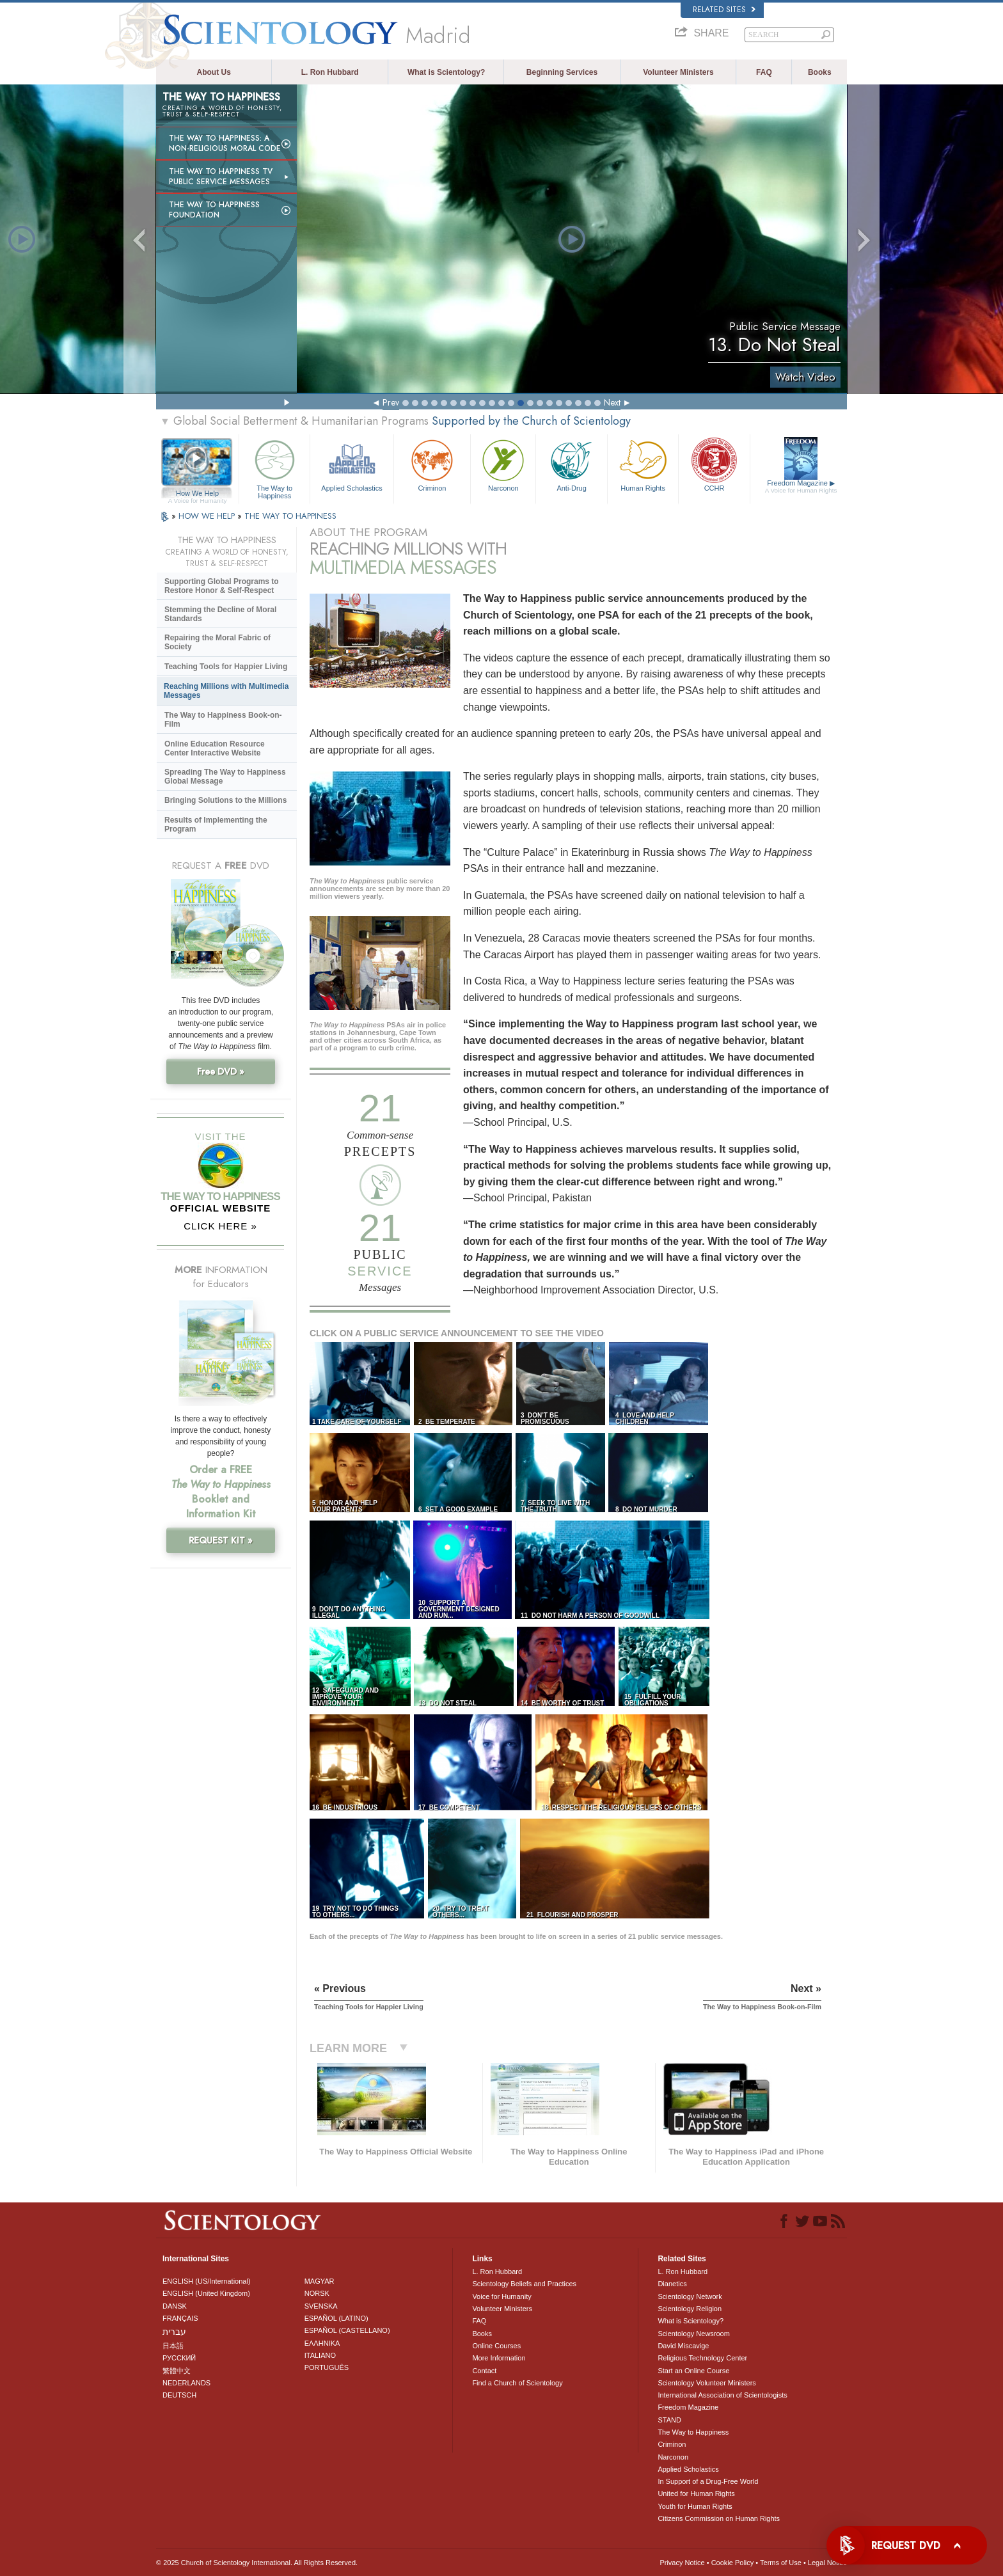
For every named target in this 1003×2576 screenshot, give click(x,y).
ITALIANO (320, 2355)
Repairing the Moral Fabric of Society (217, 642)
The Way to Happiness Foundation (214, 210)
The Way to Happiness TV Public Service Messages (220, 176)
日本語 (173, 2346)
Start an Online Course (693, 2371)
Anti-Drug (571, 464)
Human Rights (643, 464)
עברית (174, 2332)
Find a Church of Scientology (517, 2383)
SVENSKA (321, 2306)
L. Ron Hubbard (330, 72)
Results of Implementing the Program (215, 825)
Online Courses (496, 2346)
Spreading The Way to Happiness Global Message (225, 777)
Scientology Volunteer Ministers (706, 2383)
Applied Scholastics (351, 464)
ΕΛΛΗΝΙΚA (322, 2343)
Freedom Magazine (801, 486)
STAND (669, 2420)
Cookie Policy (732, 2562)
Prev (391, 402)
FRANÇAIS (180, 2318)
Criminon (432, 464)
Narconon (503, 464)
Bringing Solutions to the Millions (225, 800)
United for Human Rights (696, 2493)
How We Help (197, 493)
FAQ (764, 72)
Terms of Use (781, 2562)
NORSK (316, 2293)
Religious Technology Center (702, 2358)
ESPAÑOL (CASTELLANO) (347, 2330)
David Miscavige (683, 2346)
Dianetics (672, 2284)
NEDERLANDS (186, 2383)
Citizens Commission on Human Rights (719, 2518)
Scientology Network (690, 2296)
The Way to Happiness (274, 467)
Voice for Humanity (501, 2296)
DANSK (174, 2306)
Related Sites (724, 9)
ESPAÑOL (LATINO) (336, 2318)
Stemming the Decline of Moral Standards (220, 614)
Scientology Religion (690, 2308)
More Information (498, 2358)
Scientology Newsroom (694, 2333)
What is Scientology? (446, 72)
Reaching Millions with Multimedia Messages (226, 691)
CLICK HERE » (220, 1226)
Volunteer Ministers (678, 72)
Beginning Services (561, 72)
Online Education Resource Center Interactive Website (214, 748)
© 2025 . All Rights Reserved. (257, 2562)
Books (820, 72)
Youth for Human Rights (695, 2506)
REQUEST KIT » (221, 1540)
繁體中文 (176, 2371)
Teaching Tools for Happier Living (225, 666)
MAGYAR (319, 2281)
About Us (214, 72)
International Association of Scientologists (722, 2395)
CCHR (714, 464)
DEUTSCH (179, 2395)
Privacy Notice (681, 2562)
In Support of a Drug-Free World (708, 2481)
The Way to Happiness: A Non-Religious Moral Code (225, 143)
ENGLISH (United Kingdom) (206, 2293)
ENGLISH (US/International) (206, 2281)
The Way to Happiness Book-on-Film (223, 720)
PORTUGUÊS (326, 2367)
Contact (484, 2371)
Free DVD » (220, 1071)
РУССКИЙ (179, 2358)
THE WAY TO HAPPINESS (290, 516)
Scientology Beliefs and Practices (524, 2284)
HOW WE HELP (207, 516)
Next (612, 402)
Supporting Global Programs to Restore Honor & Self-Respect (221, 586)
